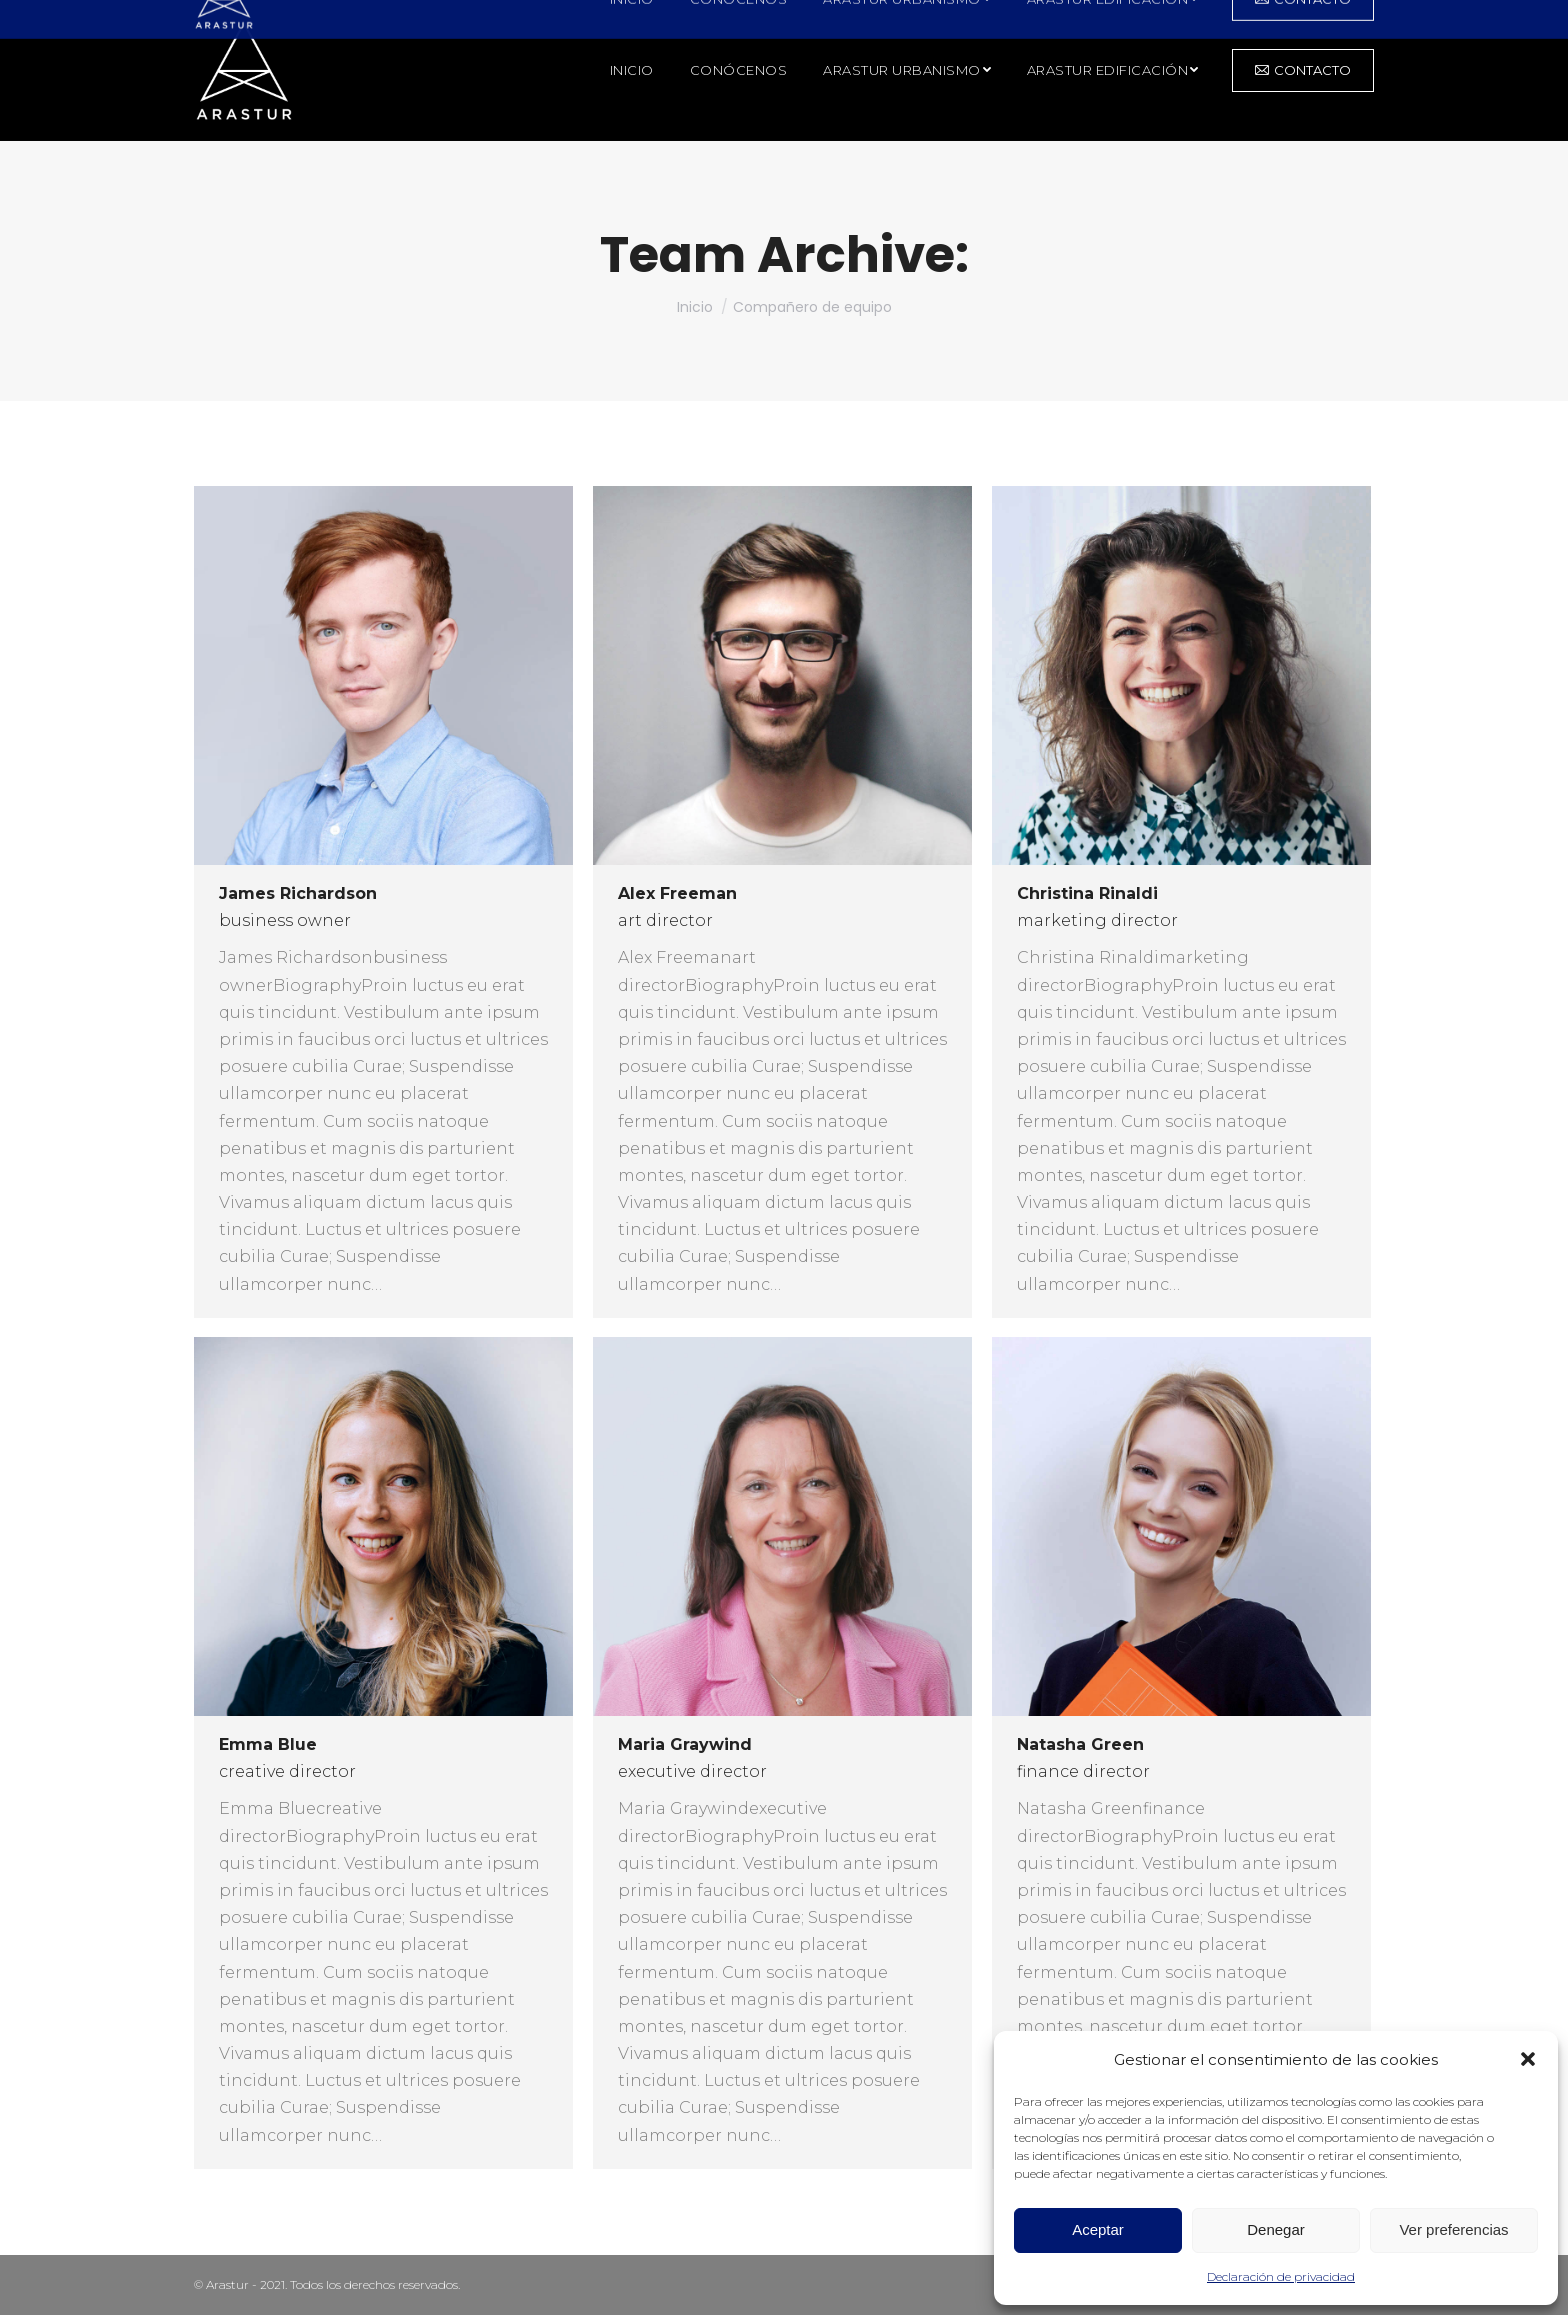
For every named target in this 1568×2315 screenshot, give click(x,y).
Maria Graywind (685, 1744)
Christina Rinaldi (1087, 893)
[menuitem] (632, 70)
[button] (1528, 2059)
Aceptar (1098, 2229)
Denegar (1276, 2229)
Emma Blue (268, 1744)
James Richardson (298, 893)
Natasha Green (1080, 1744)
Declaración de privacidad (1281, 2276)
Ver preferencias (1453, 2229)
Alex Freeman (677, 893)
